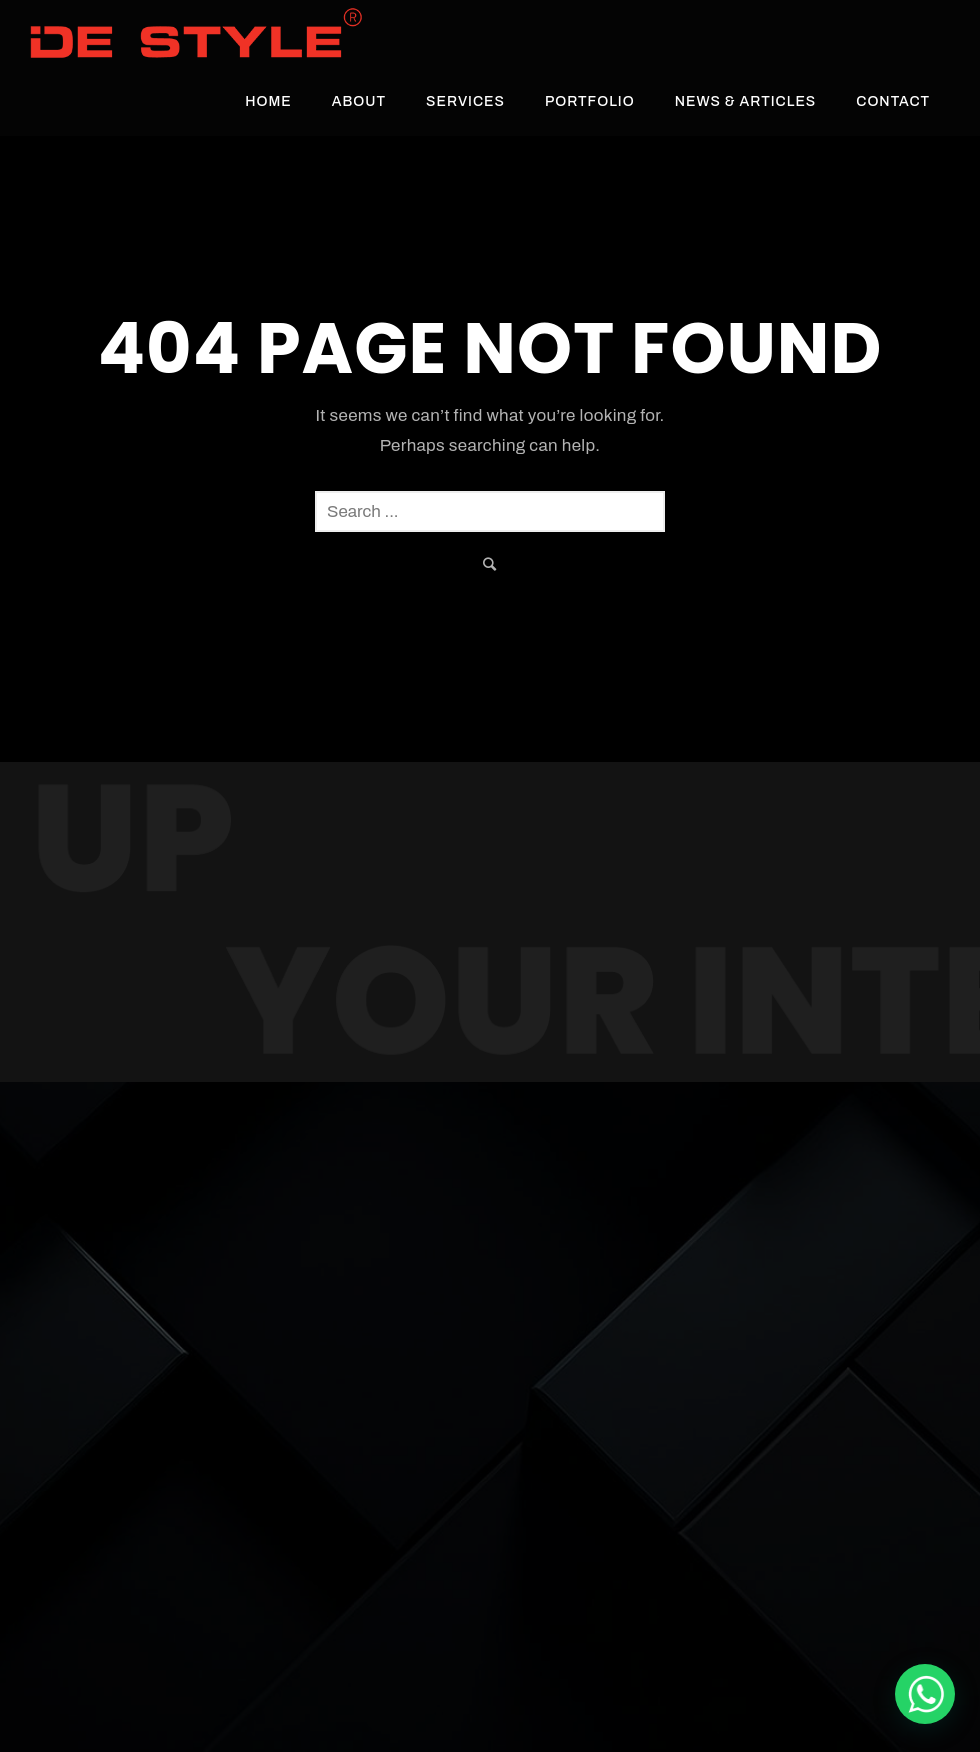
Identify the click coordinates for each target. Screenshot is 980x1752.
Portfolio (590, 101)
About (359, 101)
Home (268, 101)
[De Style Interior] (925, 1694)
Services (465, 101)
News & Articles (746, 101)
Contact (893, 101)
